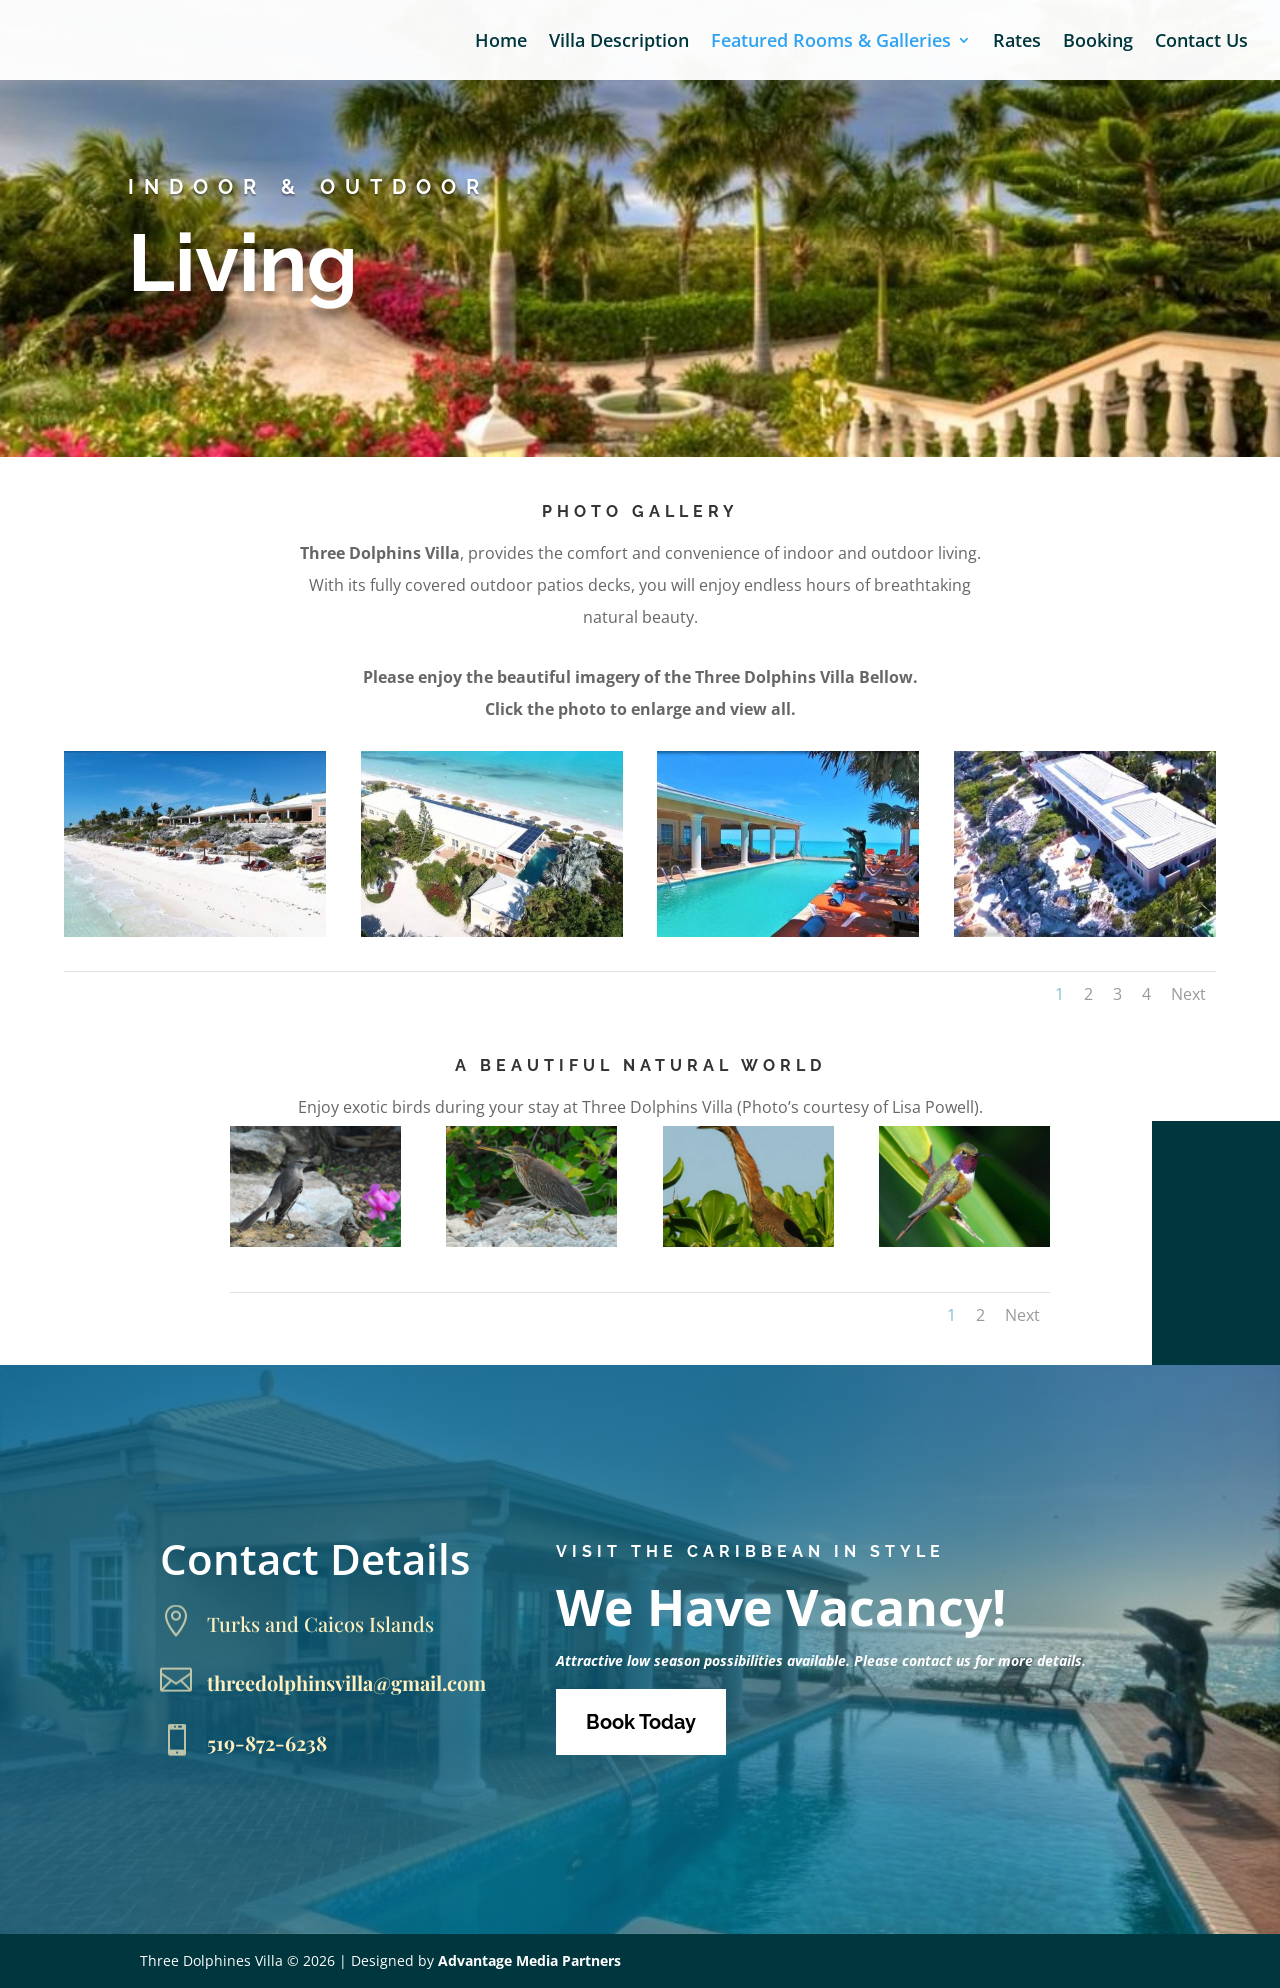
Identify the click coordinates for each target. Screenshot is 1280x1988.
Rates (1017, 42)
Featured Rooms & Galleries (831, 42)
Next (1188, 994)
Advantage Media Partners (529, 1960)
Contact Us (1201, 42)
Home (501, 42)
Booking (1098, 42)
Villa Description (619, 42)
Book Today (641, 1722)
